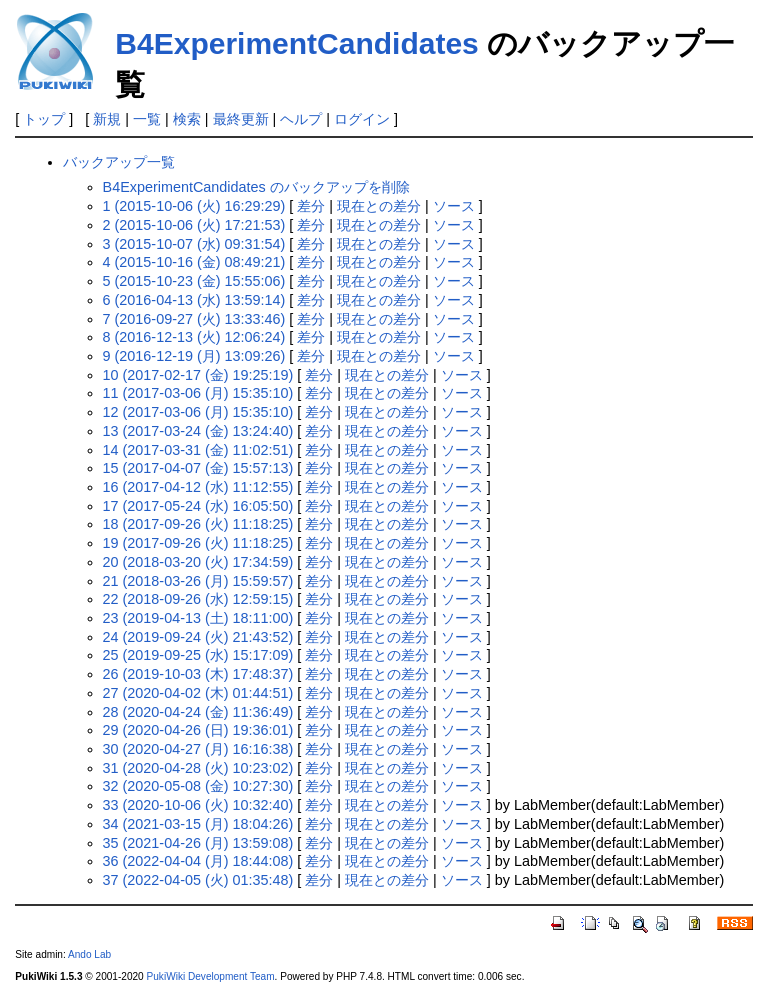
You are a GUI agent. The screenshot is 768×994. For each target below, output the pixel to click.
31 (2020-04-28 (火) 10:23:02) (198, 768)
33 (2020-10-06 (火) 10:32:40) (198, 805)
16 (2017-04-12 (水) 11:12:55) (198, 487)
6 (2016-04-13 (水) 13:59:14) (194, 300)
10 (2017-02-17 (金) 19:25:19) (198, 375)
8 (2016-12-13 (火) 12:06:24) (194, 337)
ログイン (362, 119)
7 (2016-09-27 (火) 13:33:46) (194, 319)
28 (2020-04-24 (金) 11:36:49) (198, 712)
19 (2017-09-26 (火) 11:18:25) (198, 543)
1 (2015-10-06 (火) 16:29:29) (194, 206)
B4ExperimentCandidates (296, 43)
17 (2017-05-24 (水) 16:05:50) (198, 506)
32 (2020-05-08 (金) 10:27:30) (198, 786)
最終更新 (241, 119)
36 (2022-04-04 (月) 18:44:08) (198, 861)
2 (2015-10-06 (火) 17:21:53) (194, 225)
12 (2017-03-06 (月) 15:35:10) (198, 412)
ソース (454, 206)
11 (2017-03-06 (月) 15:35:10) (198, 393)
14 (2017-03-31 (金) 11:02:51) (198, 450)
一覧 (147, 119)
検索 (187, 119)
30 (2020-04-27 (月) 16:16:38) (198, 749)
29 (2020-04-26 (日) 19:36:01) (198, 730)
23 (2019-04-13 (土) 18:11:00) (198, 618)
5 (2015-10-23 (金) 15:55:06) (194, 281)
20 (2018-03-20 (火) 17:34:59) (198, 562)
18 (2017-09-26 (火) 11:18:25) (198, 524)
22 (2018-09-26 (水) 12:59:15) (198, 599)
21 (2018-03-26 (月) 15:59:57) (198, 581)
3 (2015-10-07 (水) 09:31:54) (194, 244)
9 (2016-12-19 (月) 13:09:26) (194, 356)
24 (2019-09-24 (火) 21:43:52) (198, 637)
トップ (44, 119)
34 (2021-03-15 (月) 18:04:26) (198, 824)
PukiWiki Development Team (211, 976)
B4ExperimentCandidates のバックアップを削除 (256, 187)
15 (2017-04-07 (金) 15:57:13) (198, 468)
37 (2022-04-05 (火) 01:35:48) (198, 880)
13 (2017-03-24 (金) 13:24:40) (198, 431)
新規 (107, 119)
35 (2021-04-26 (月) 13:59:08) (198, 843)
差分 (311, 206)
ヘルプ (301, 119)
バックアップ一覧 (119, 162)
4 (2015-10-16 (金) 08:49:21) (194, 262)
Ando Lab (89, 954)
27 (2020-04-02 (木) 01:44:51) (198, 693)
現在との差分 (379, 206)
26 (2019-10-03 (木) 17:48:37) (198, 674)
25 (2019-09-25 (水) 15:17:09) (198, 655)
